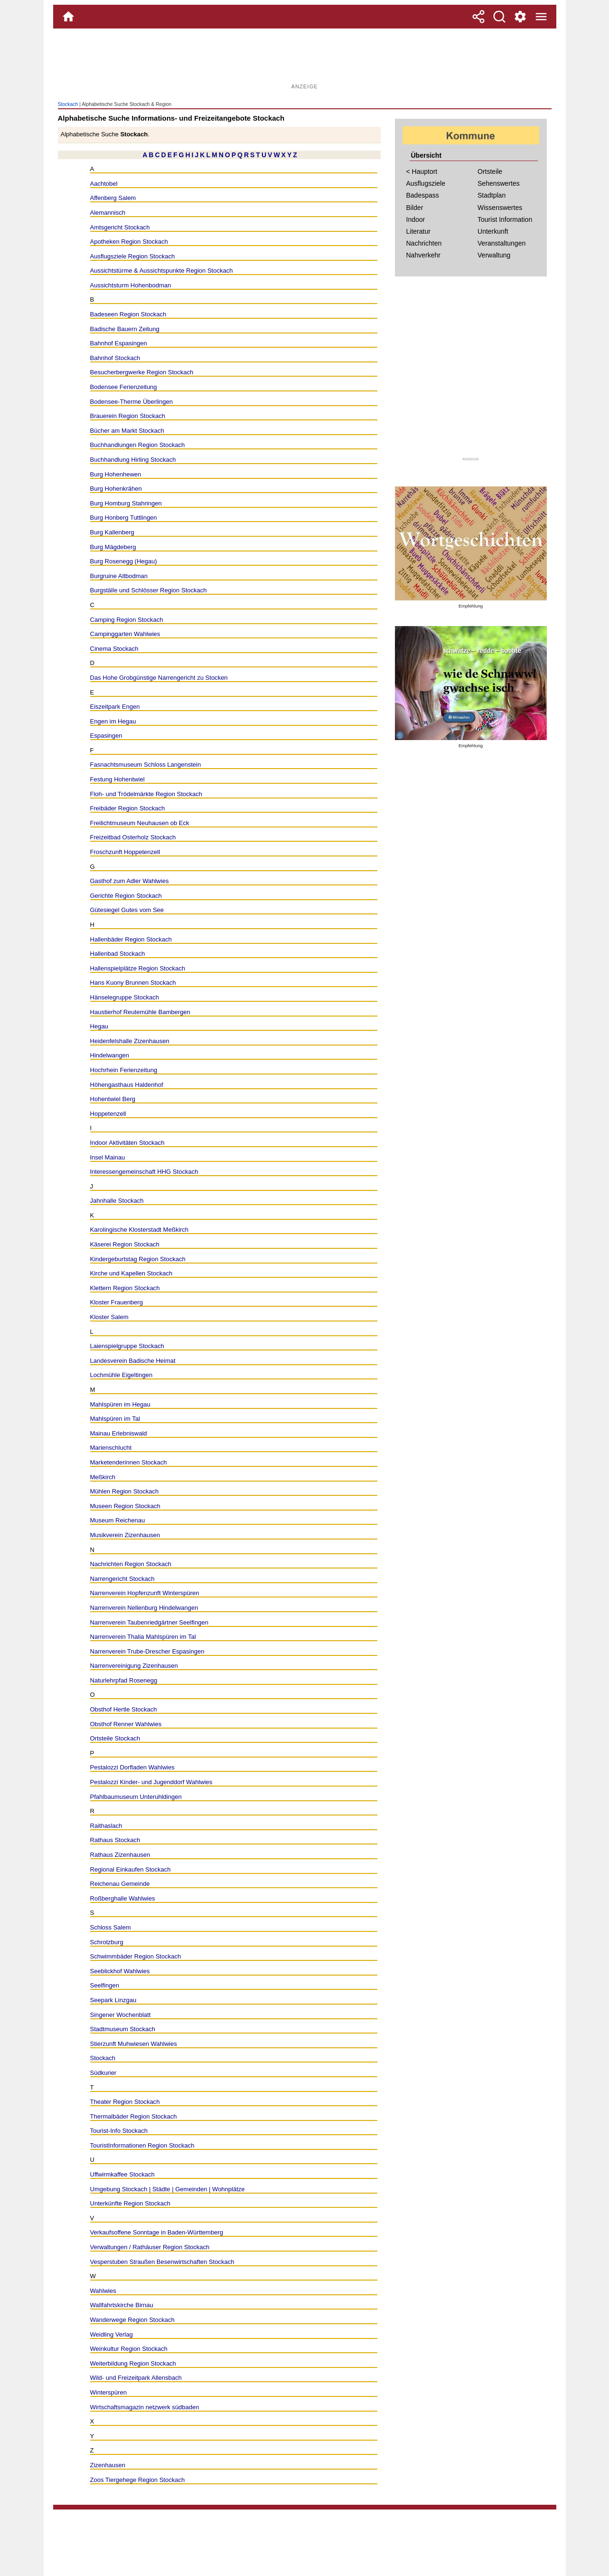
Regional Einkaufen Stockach (130, 1869)
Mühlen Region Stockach (124, 1491)
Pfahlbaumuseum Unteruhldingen (136, 1796)
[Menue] (541, 16)
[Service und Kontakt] (520, 16)
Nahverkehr (423, 255)
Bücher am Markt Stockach (127, 430)
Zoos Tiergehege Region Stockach (137, 2479)
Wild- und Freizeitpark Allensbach (136, 2377)
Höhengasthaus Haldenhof (126, 1084)
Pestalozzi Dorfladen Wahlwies (132, 1767)
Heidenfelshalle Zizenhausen (129, 1041)
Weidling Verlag (111, 2334)
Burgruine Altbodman (119, 576)
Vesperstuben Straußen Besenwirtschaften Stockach (162, 2261)
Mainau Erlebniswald (118, 1433)
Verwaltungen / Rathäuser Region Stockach (150, 2247)
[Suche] (499, 16)
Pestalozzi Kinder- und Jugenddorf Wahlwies (151, 1782)
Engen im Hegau (113, 721)
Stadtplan (492, 195)
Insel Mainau (107, 1157)
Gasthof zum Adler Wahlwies (129, 880)
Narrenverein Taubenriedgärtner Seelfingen (149, 1622)
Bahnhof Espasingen (118, 343)
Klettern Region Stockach (125, 1288)
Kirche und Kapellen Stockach (131, 1273)
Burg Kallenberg (112, 532)
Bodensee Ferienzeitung (123, 386)
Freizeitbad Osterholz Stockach (133, 837)
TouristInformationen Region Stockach (142, 2145)
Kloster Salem (109, 1317)
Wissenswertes (500, 207)
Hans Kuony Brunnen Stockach (133, 982)
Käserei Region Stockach (124, 1244)
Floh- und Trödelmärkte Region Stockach (146, 794)
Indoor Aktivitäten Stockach (127, 1142)
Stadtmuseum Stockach (122, 2029)
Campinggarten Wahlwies (125, 633)
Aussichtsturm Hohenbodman (130, 285)
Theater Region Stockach (125, 2101)
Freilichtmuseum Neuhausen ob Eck (139, 823)
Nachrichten (424, 243)
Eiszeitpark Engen (115, 706)
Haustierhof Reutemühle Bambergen (140, 1012)
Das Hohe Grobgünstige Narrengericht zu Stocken (159, 677)
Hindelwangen (110, 1055)
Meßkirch (103, 1477)
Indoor (415, 219)
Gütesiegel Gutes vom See (127, 909)
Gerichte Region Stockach (126, 895)
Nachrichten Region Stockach (130, 1564)
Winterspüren (108, 2392)
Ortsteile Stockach (115, 1738)
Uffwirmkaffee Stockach (122, 2174)
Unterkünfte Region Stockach (130, 2203)
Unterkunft (493, 231)
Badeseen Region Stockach (128, 314)
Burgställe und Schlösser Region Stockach (148, 590)
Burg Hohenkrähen (116, 488)
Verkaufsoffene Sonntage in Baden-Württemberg (157, 2232)
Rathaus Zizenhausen (120, 1854)
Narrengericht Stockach (122, 1578)
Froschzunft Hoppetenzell (125, 851)
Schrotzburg (106, 1942)
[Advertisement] (305, 59)
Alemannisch (108, 212)
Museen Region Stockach (125, 1506)
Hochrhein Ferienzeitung (124, 1070)
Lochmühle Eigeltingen (121, 1374)
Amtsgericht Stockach (120, 227)
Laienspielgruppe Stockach (127, 1346)
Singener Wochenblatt (120, 2014)
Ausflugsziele (426, 183)
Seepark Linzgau (113, 2000)
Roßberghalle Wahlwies (122, 1898)
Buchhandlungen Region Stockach (137, 444)
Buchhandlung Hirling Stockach (133, 459)
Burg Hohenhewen (115, 474)
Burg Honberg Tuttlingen (123, 517)
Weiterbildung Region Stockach (133, 2363)
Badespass (422, 195)
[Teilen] (478, 16)
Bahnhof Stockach (115, 357)
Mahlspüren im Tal (115, 1418)
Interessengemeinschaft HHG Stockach (144, 1171)
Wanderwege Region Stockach (132, 2319)
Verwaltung (494, 255)
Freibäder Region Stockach (127, 808)
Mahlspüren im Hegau (120, 1404)
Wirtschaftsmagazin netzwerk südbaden (144, 2407)
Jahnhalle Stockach (117, 1200)
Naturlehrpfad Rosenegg (124, 1680)
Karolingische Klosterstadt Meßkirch (139, 1229)
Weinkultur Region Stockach (129, 2348)
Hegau (99, 1026)
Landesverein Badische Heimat (133, 1360)
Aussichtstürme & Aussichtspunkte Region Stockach (161, 270)
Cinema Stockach (114, 648)
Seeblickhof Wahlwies (120, 1971)
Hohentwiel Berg (113, 1099)
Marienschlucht (111, 1447)
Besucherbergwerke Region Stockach (142, 372)
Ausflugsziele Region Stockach (132, 256)
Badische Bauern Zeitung (124, 329)
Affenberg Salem (113, 197)
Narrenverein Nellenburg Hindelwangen (144, 1607)
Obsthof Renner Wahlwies (126, 1724)
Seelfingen (105, 1985)
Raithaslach (106, 1825)
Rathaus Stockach (115, 1840)
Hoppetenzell (108, 1113)
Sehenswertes (499, 183)
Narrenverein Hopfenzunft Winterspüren (144, 1593)
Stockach (68, 104)
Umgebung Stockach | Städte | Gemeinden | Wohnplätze (167, 2189)
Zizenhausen (108, 2465)
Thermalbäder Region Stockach (133, 2116)
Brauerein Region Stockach (127, 415)
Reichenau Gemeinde (120, 1883)
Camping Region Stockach (126, 619)
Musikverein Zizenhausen (125, 1535)
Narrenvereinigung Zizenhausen (134, 1665)
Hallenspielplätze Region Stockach (137, 968)
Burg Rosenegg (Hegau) (123, 561)
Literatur (418, 231)
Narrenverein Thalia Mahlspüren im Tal (143, 1636)
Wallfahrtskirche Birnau (121, 2305)
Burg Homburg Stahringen (126, 503)
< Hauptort (422, 171)
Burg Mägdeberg (113, 547)
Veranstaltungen (501, 243)
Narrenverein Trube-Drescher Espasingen (147, 1651)
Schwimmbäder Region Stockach (135, 1956)
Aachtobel (104, 183)
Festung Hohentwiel (117, 779)
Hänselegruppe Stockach (124, 997)
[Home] (68, 16)
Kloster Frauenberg (116, 1302)
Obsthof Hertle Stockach (123, 1709)
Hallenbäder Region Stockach (131, 939)
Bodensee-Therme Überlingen (131, 401)
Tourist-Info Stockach (119, 2130)
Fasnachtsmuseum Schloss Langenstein (145, 764)
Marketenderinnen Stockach (128, 1462)
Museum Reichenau (117, 1520)
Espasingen (106, 735)
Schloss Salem (110, 1927)
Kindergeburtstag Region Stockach (138, 1259)
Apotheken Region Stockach (129, 241)
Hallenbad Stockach (117, 953)
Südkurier (103, 2072)
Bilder (414, 207)
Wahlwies (103, 2290)
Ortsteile (490, 171)
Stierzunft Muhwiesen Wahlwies (133, 2043)
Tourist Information (505, 219)
